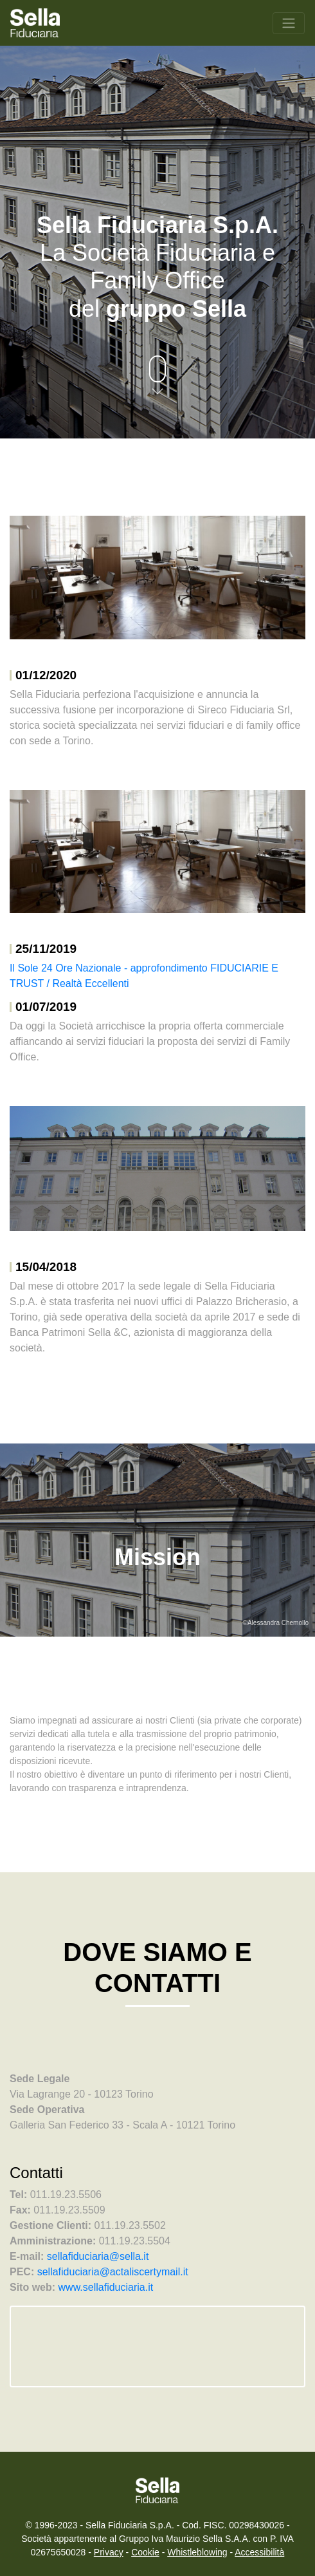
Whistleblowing (197, 2552)
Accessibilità (259, 2552)
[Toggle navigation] (289, 23)
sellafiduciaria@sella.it (98, 2256)
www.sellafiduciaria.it (106, 2287)
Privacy (108, 2552)
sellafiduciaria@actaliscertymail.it (112, 2271)
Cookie (145, 2552)
